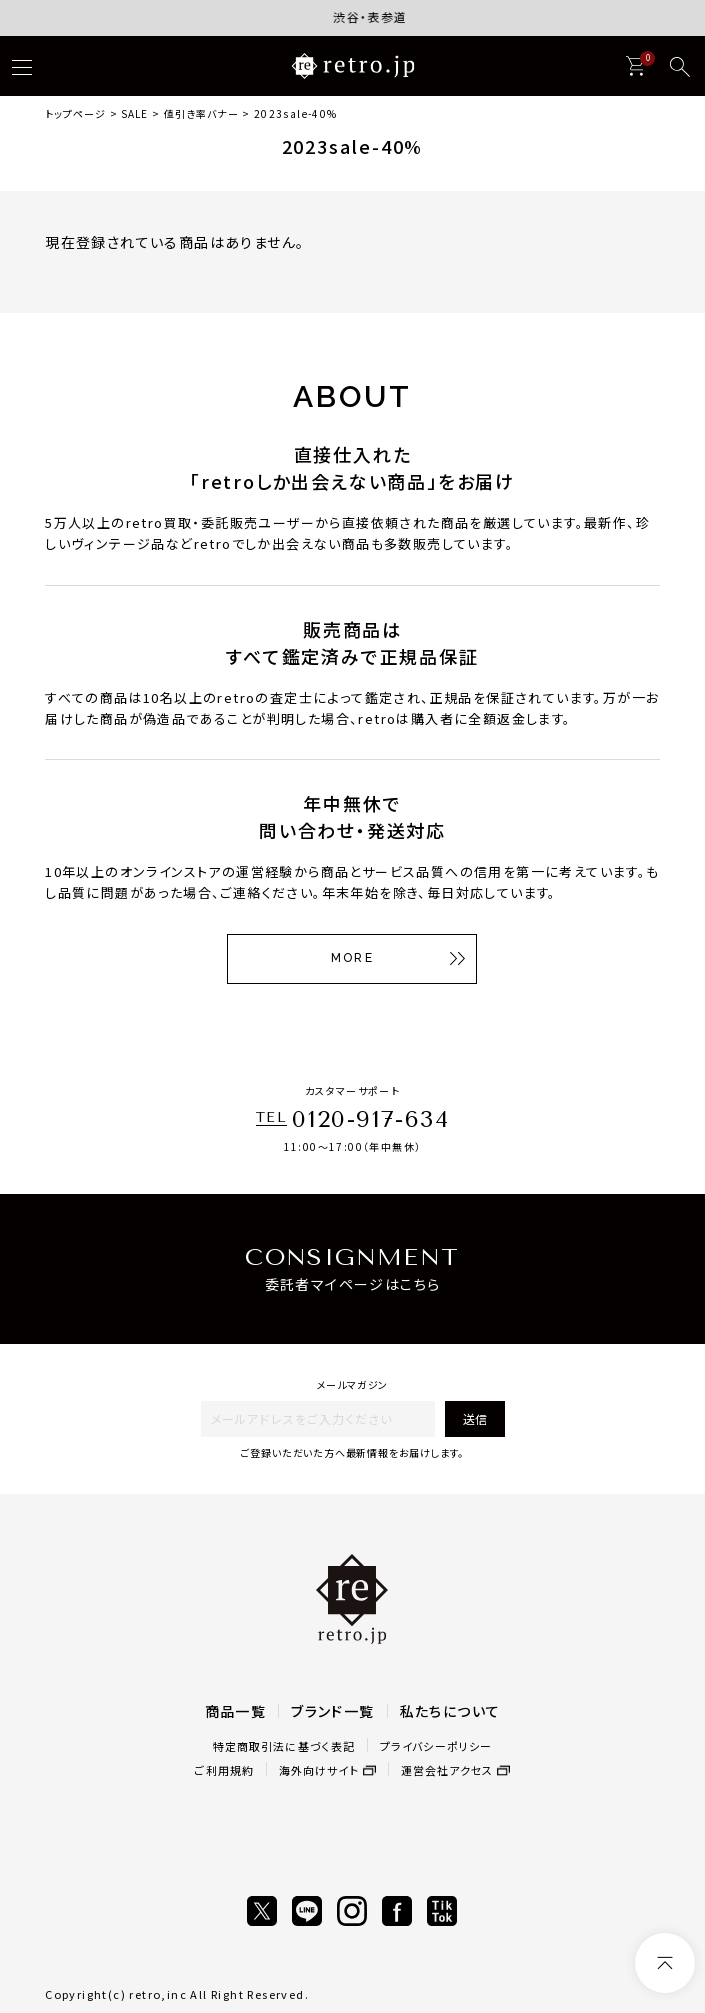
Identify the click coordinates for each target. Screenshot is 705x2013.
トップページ (75, 113)
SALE (134, 113)
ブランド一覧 (332, 1711)
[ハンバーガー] (22, 67)
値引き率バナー (201, 113)
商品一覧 (236, 1711)
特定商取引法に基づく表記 (284, 1746)
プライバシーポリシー (436, 1746)
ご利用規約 (224, 1770)
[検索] (680, 67)
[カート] (635, 66)
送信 (475, 1418)
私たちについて (450, 1711)
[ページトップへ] (665, 1963)
